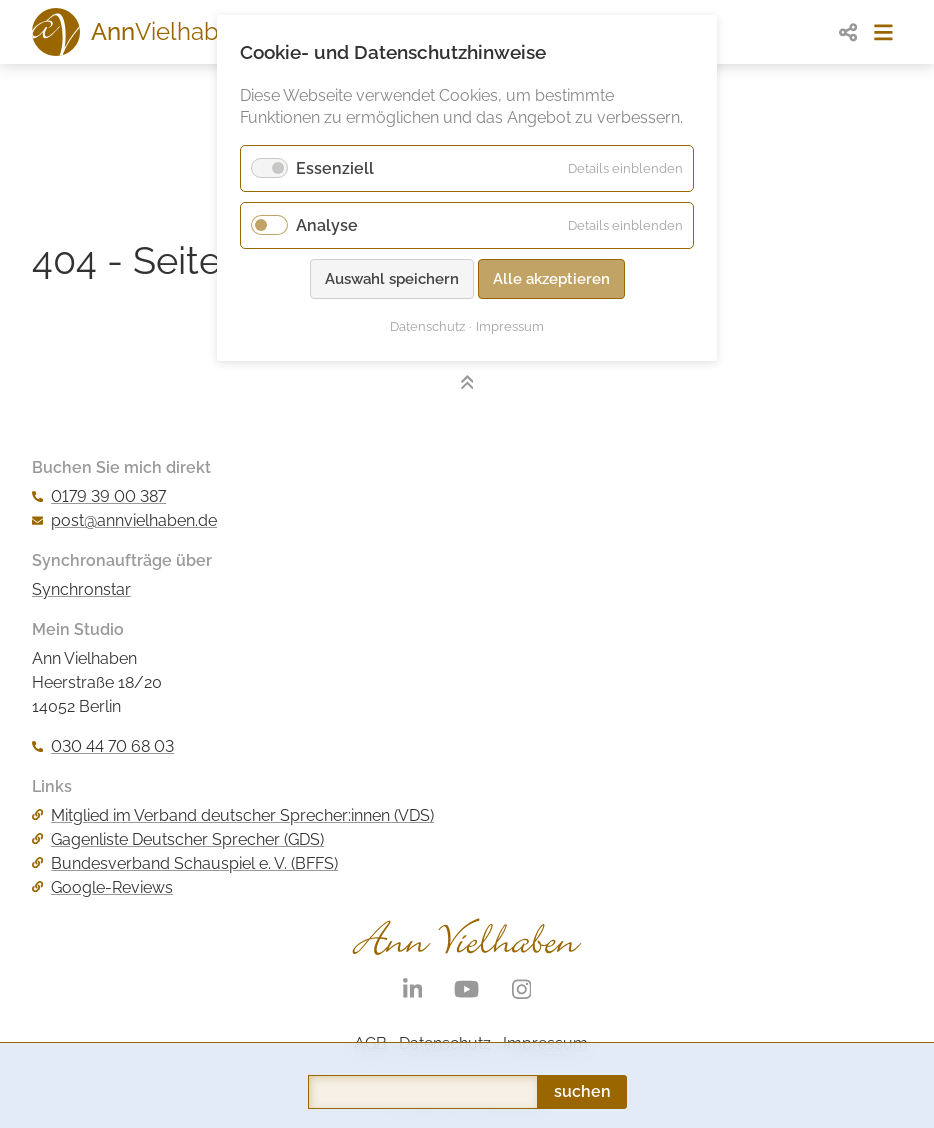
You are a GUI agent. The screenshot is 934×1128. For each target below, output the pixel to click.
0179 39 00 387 (99, 496)
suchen (582, 1004)
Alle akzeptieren (551, 279)
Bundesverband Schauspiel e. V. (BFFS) (185, 863)
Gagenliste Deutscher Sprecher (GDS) (178, 839)
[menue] (883, 32)
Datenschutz (427, 326)
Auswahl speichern (392, 279)
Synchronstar (81, 589)
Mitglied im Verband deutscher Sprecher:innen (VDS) (233, 815)
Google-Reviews (102, 887)
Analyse (327, 225)
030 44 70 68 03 (103, 746)
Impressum (510, 326)
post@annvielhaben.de (124, 520)
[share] (848, 32)
